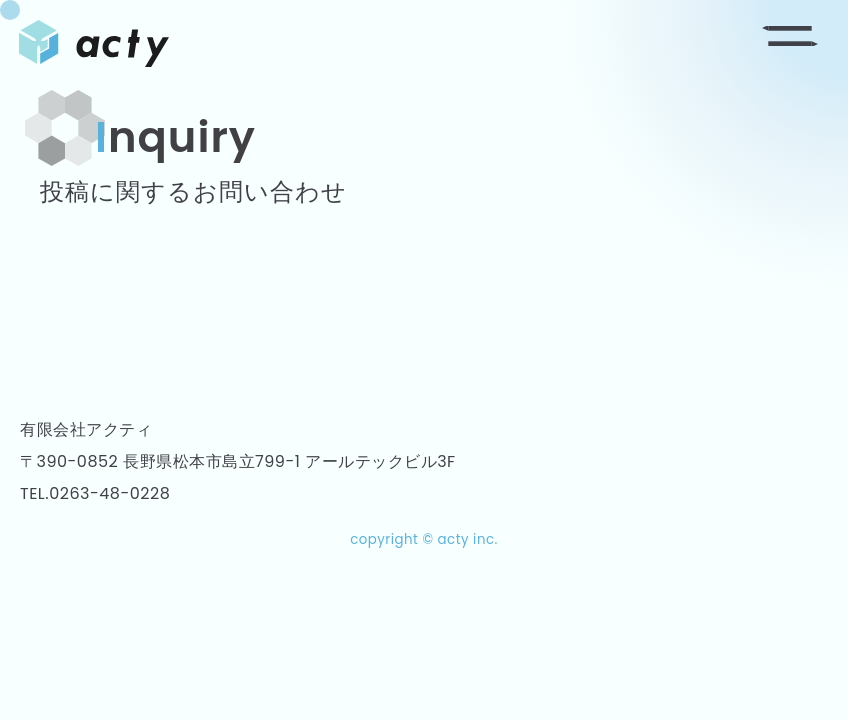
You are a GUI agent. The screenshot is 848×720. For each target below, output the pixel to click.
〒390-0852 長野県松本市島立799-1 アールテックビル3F (238, 461)
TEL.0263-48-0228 (95, 493)
